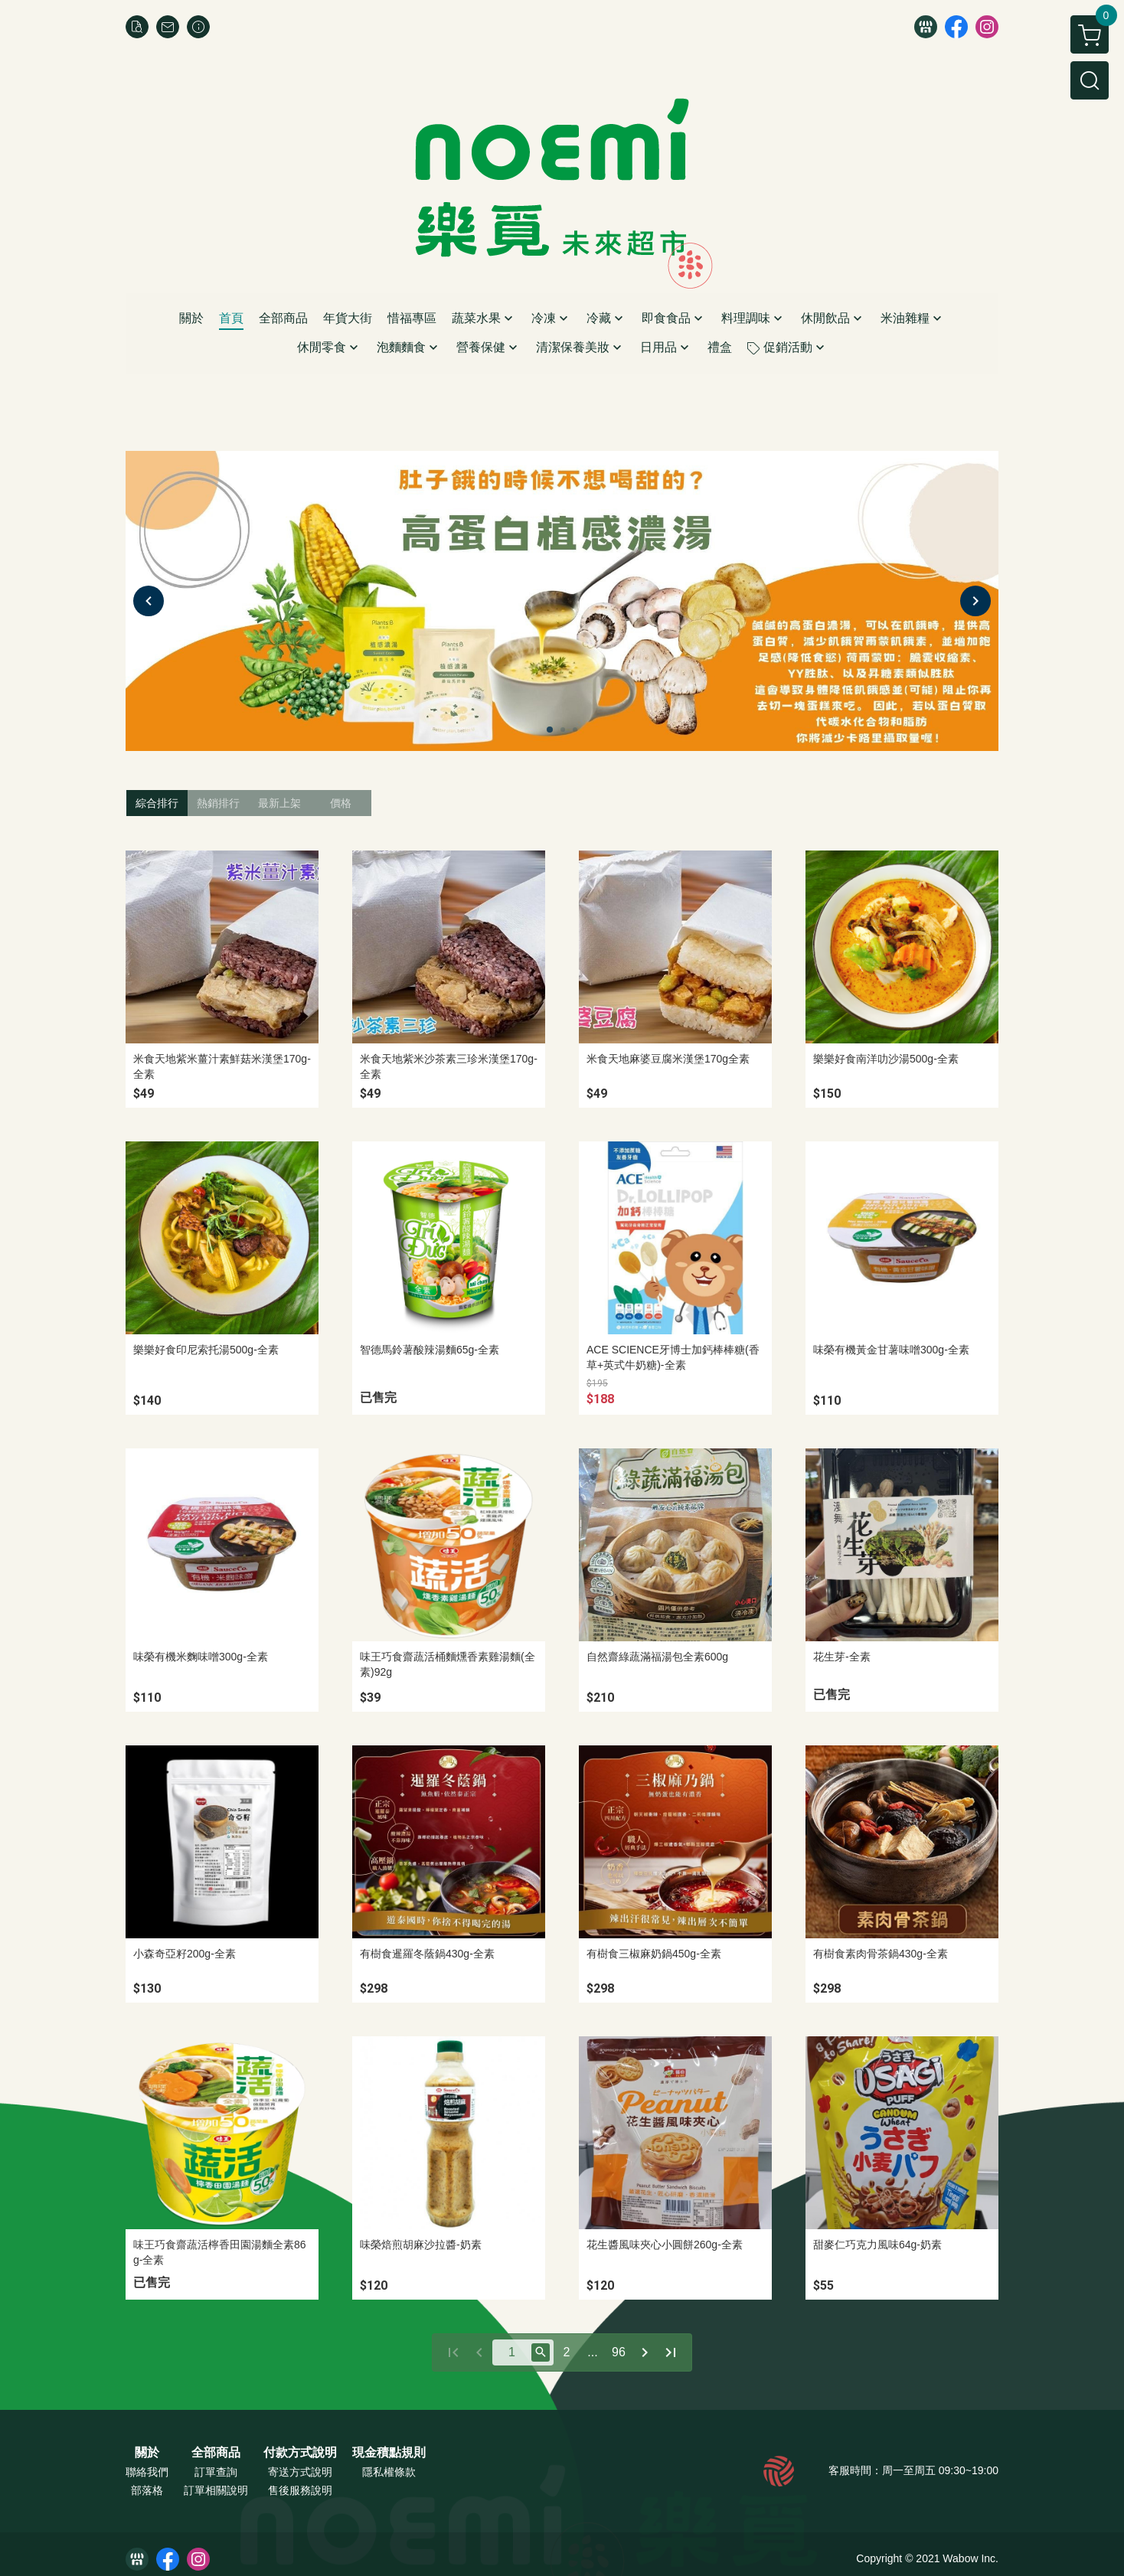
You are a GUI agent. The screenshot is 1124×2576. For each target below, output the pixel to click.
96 (619, 2352)
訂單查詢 (215, 2472)
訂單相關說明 (216, 2490)
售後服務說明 (300, 2490)
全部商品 (215, 2453)
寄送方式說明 (300, 2472)
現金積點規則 (389, 2453)
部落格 (147, 2490)
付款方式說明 (300, 2453)
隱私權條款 (389, 2472)
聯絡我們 (147, 2472)
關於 (147, 2453)
